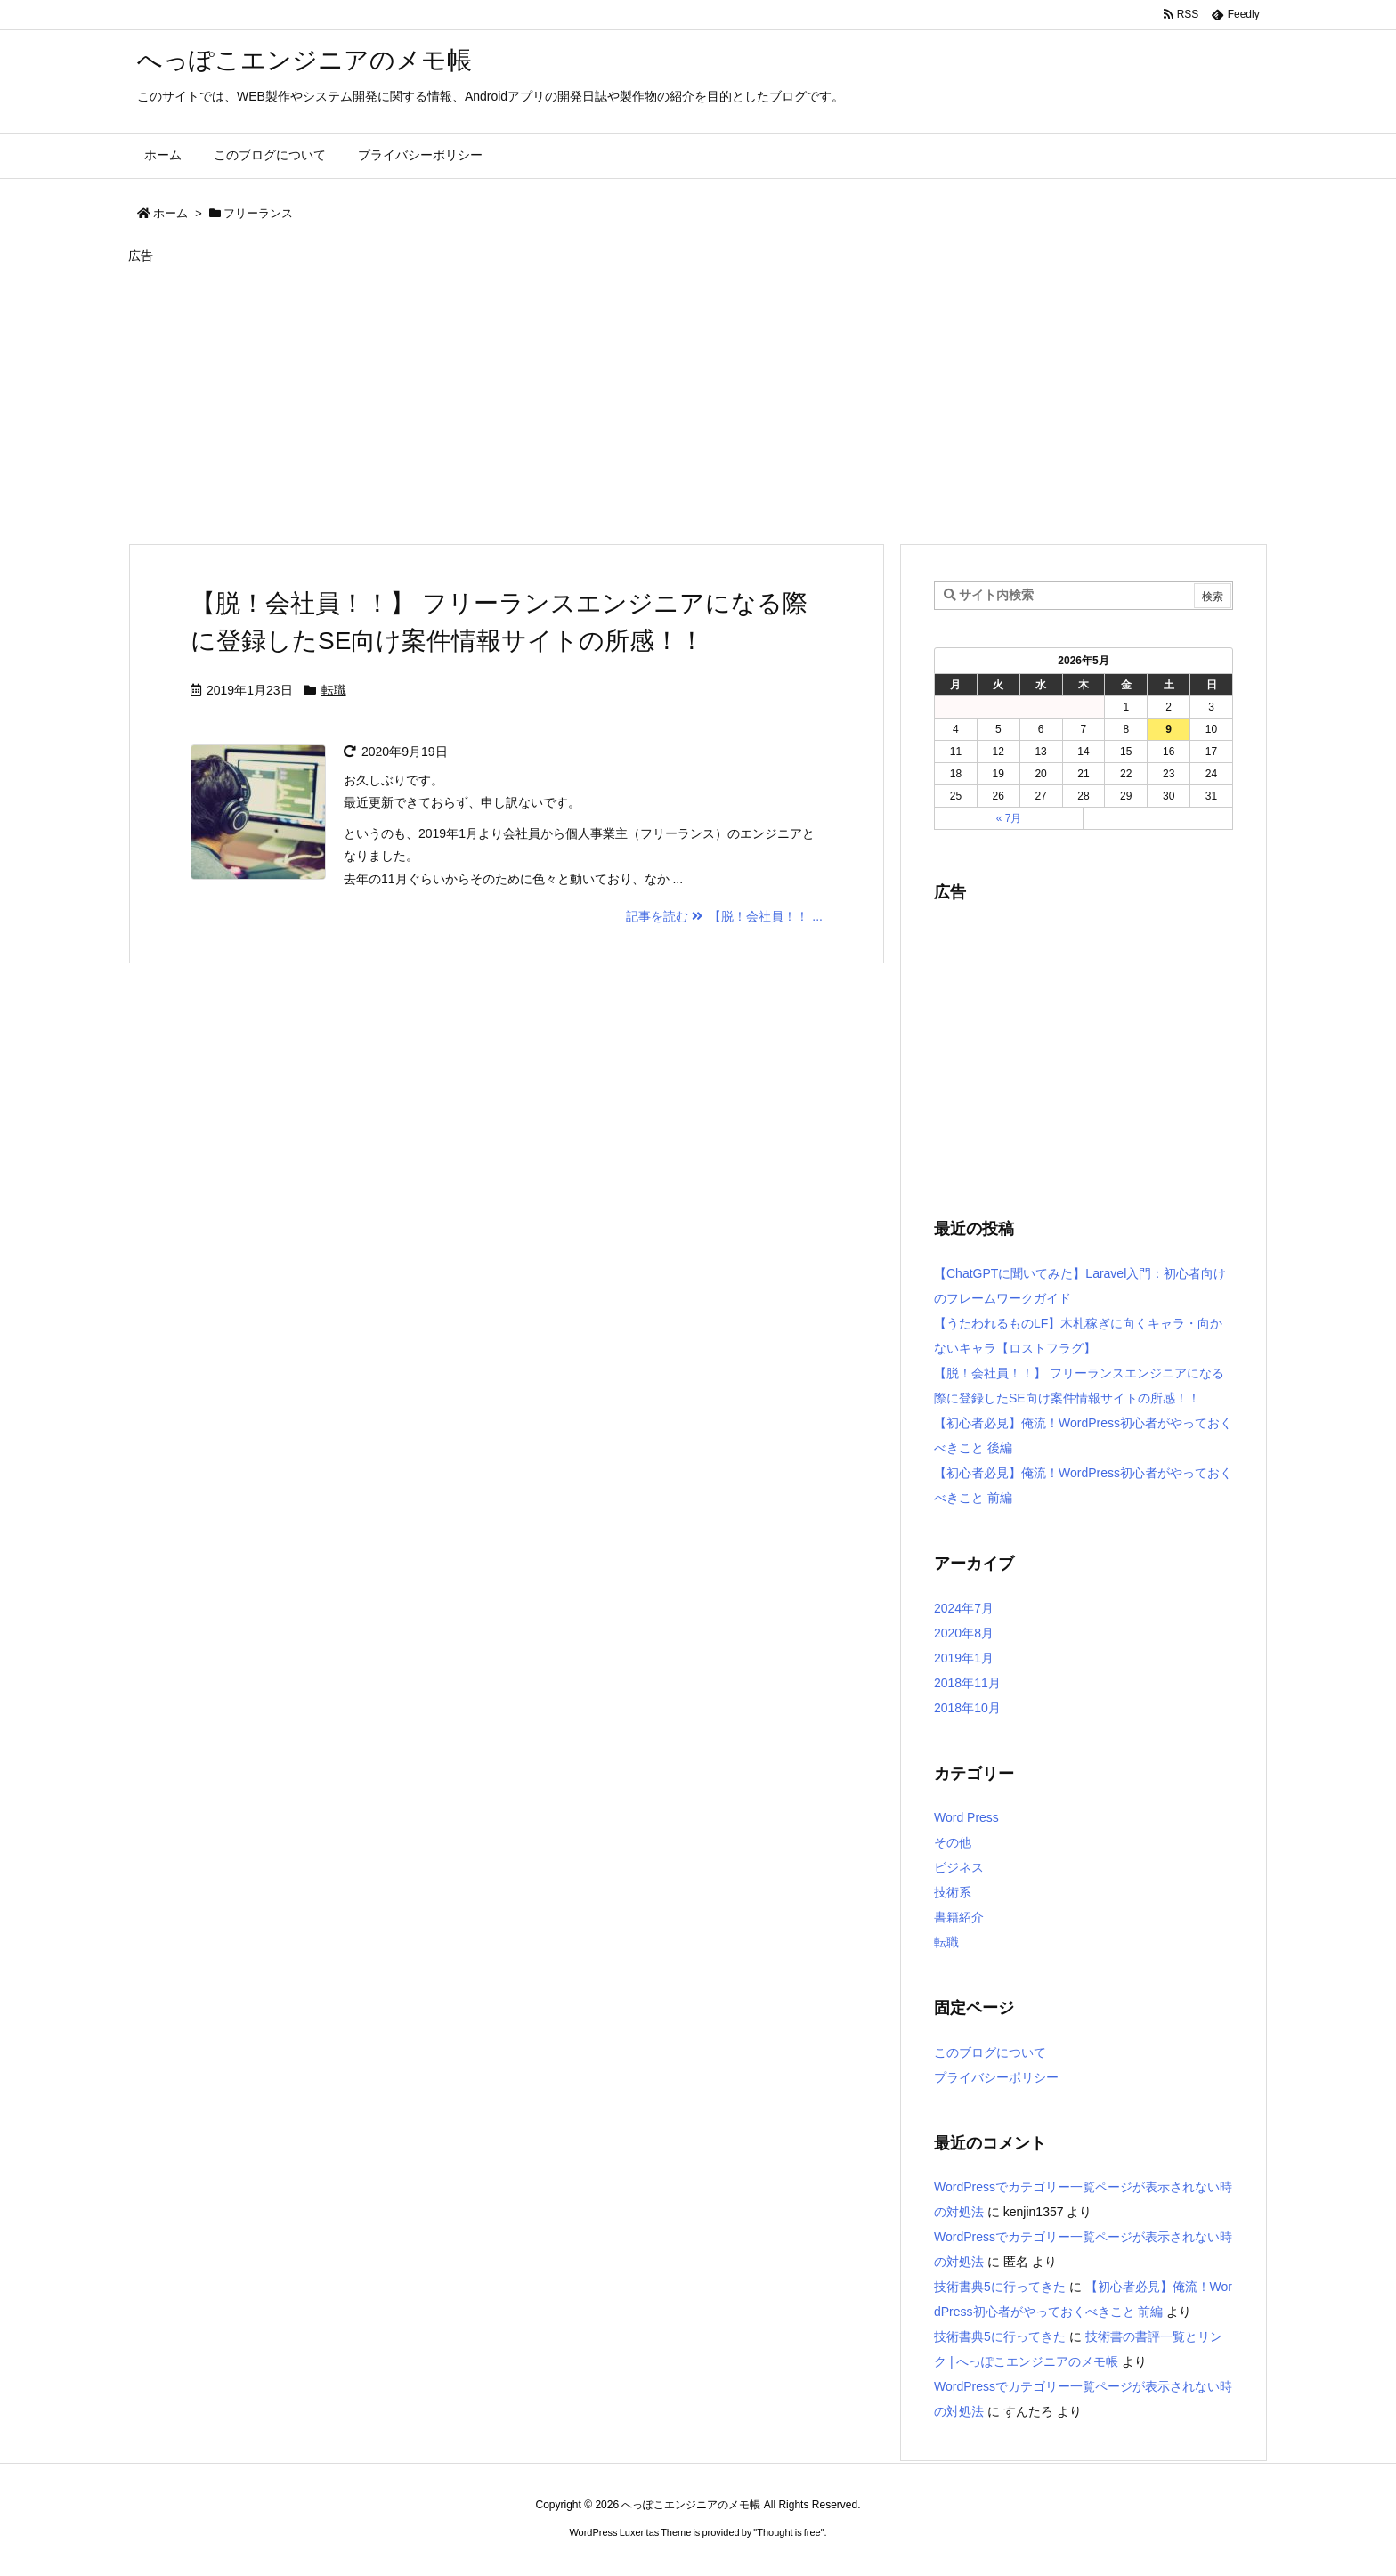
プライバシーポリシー (996, 2077)
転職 (333, 690)
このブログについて (990, 2052)
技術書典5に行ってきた (1000, 2286)
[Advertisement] (662, 398)
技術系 (952, 1892)
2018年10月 (967, 1708)
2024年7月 (964, 1608)
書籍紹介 (959, 1917)
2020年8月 (964, 1633)
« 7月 (1009, 818)
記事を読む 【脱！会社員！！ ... (724, 916)
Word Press (966, 1817)
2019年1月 (964, 1658)
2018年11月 (967, 1683)
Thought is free (788, 2532)
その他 (952, 1842)
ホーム (170, 213)
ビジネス (959, 1867)
